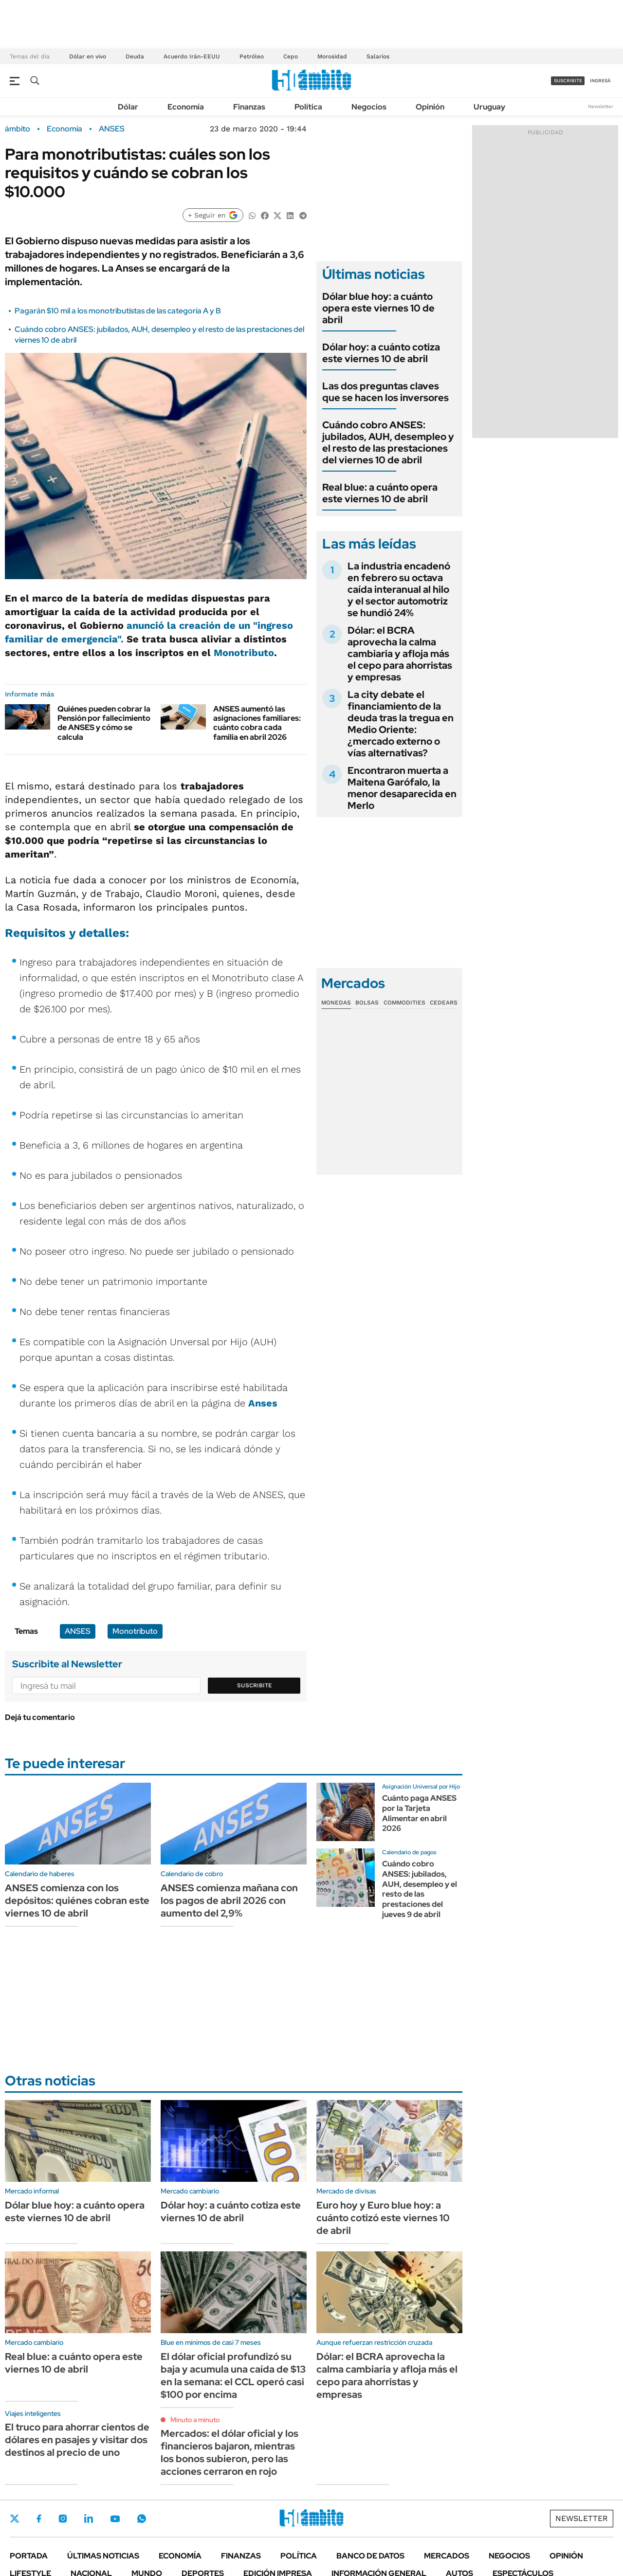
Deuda (135, 56)
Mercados (446, 2556)
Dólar (128, 107)
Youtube (115, 2518)
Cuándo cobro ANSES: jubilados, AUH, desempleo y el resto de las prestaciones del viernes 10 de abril (388, 442)
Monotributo (244, 652)
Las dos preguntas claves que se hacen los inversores (385, 392)
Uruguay (489, 107)
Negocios (368, 107)
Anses (262, 1403)
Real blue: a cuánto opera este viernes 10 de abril (380, 493)
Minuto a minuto (195, 2419)
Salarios (377, 56)
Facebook (39, 2518)
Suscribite (254, 1685)
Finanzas (249, 107)
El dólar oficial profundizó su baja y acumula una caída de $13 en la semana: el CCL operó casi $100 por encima (233, 2375)
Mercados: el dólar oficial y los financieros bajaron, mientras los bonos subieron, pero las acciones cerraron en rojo (229, 2452)
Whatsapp (141, 2518)
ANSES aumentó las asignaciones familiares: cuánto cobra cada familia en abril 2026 (257, 723)
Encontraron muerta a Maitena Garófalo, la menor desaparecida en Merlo (402, 788)
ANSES (112, 129)
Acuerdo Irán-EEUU (192, 56)
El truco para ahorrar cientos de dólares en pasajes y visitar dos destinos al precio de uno (77, 2440)
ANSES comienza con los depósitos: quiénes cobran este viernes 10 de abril (77, 1900)
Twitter (14, 2518)
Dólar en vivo (87, 56)
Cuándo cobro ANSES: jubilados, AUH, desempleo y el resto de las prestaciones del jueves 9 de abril (419, 1889)
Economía (185, 107)
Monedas (336, 1002)
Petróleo (251, 56)
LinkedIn (88, 2518)
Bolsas (367, 1002)
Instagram (62, 2518)
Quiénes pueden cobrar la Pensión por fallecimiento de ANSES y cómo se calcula (103, 723)
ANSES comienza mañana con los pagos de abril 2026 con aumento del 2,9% (229, 1900)
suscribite (568, 80)
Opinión (430, 107)
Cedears (444, 1002)
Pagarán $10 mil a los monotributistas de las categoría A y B (118, 311)
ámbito (17, 129)
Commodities (404, 1002)
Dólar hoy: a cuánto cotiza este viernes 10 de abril (381, 353)
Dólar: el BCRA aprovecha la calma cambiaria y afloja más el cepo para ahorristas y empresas (400, 653)
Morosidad (332, 56)
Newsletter (600, 106)
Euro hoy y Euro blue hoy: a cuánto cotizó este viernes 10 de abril (383, 2218)
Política (308, 107)
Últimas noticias (103, 2556)
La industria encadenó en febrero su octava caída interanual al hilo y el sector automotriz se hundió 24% (399, 589)
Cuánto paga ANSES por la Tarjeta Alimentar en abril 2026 (419, 1813)
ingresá (600, 80)
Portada (29, 2556)
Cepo (290, 56)
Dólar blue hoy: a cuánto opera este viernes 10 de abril (378, 308)
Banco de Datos (370, 2556)
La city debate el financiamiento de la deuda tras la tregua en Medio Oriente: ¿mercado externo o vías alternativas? (401, 723)
